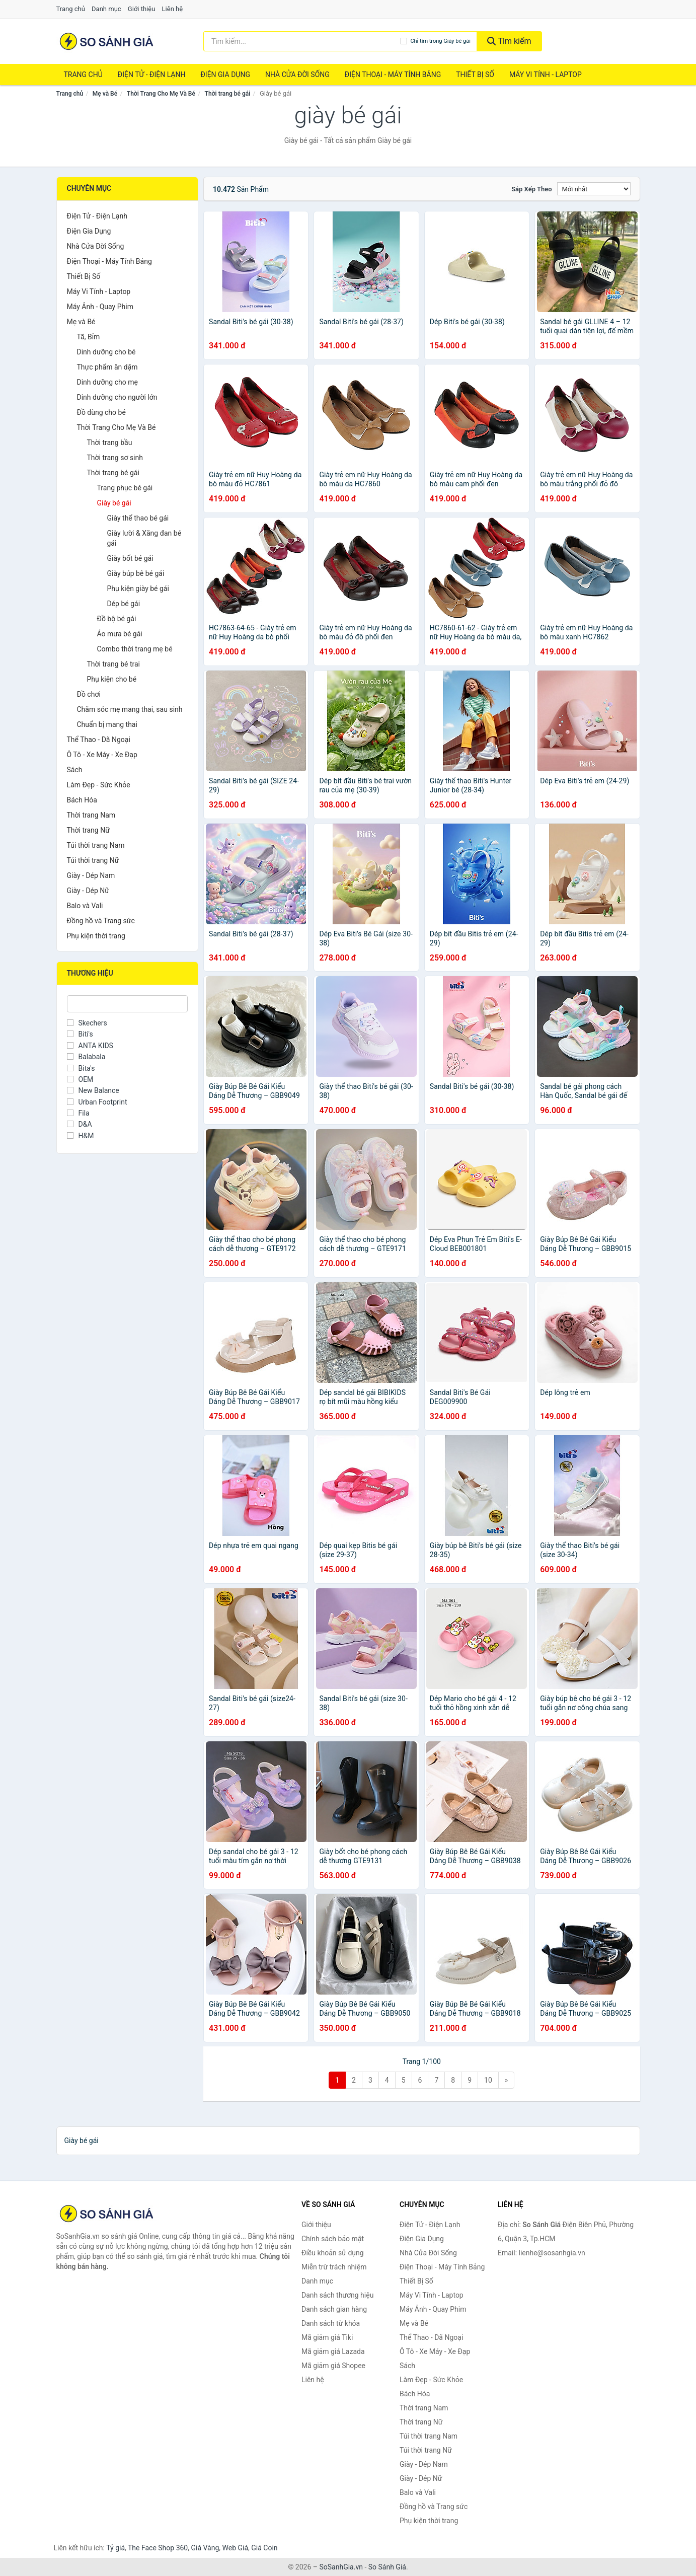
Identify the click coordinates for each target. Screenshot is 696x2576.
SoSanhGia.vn (340, 2567)
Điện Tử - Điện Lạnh (152, 74)
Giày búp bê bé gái (136, 573)
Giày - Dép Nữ (88, 891)
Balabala (86, 1057)
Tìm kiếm (509, 41)
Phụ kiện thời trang (96, 936)
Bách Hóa (82, 800)
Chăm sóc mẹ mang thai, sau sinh (130, 709)
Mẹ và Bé (105, 93)
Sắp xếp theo (531, 189)
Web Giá (235, 2548)
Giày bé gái (114, 503)
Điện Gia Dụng (225, 74)
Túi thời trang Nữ (93, 860)
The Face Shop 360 (158, 2548)
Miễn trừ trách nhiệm (333, 2267)
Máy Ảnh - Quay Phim (100, 307)
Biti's (80, 1034)
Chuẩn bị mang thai (107, 724)
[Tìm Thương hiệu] (127, 1003)
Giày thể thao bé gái (138, 518)
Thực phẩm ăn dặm (107, 367)
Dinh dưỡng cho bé (106, 352)
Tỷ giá (115, 2548)
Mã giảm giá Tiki (327, 2337)
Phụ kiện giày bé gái (138, 588)
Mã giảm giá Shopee (333, 2366)
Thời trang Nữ (88, 830)
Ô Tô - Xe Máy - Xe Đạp (102, 755)
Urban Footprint (97, 1102)
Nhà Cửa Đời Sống (297, 74)
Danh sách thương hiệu (337, 2295)
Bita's (81, 1068)
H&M (80, 1136)
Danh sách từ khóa (330, 2323)
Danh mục (106, 9)
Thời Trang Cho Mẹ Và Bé (161, 93)
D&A (79, 1124)
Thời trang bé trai (113, 664)
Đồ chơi (89, 694)
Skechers (87, 1023)
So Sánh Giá (387, 2567)
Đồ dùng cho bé (101, 412)
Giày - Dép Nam (91, 875)
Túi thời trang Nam (96, 845)
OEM (80, 1079)
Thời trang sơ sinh (115, 458)
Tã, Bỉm (88, 337)
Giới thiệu (141, 9)
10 (488, 2080)
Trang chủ (70, 9)
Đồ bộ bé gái (116, 619)
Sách (75, 770)
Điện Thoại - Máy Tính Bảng (393, 74)
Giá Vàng (205, 2548)
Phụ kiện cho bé (112, 679)
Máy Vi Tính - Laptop (545, 74)
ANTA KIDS (90, 1046)
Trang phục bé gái (125, 488)
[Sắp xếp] (594, 188)
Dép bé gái (123, 604)
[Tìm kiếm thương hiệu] (302, 41)
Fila (78, 1113)
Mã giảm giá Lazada (333, 2351)
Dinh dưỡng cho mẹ (107, 382)
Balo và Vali (85, 906)
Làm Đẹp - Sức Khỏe (98, 785)
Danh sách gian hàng (334, 2309)
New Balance (93, 1090)
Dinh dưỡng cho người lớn (117, 397)
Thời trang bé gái (228, 93)
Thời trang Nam (91, 815)
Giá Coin (264, 2548)
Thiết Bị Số (475, 74)
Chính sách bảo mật (332, 2239)
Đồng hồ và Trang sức (101, 921)
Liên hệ (172, 9)
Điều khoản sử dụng (332, 2253)
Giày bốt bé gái (130, 558)
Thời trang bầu (109, 442)
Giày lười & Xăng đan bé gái (144, 538)
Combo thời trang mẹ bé (135, 649)
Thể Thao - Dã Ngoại (98, 739)
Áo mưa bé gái (119, 634)
